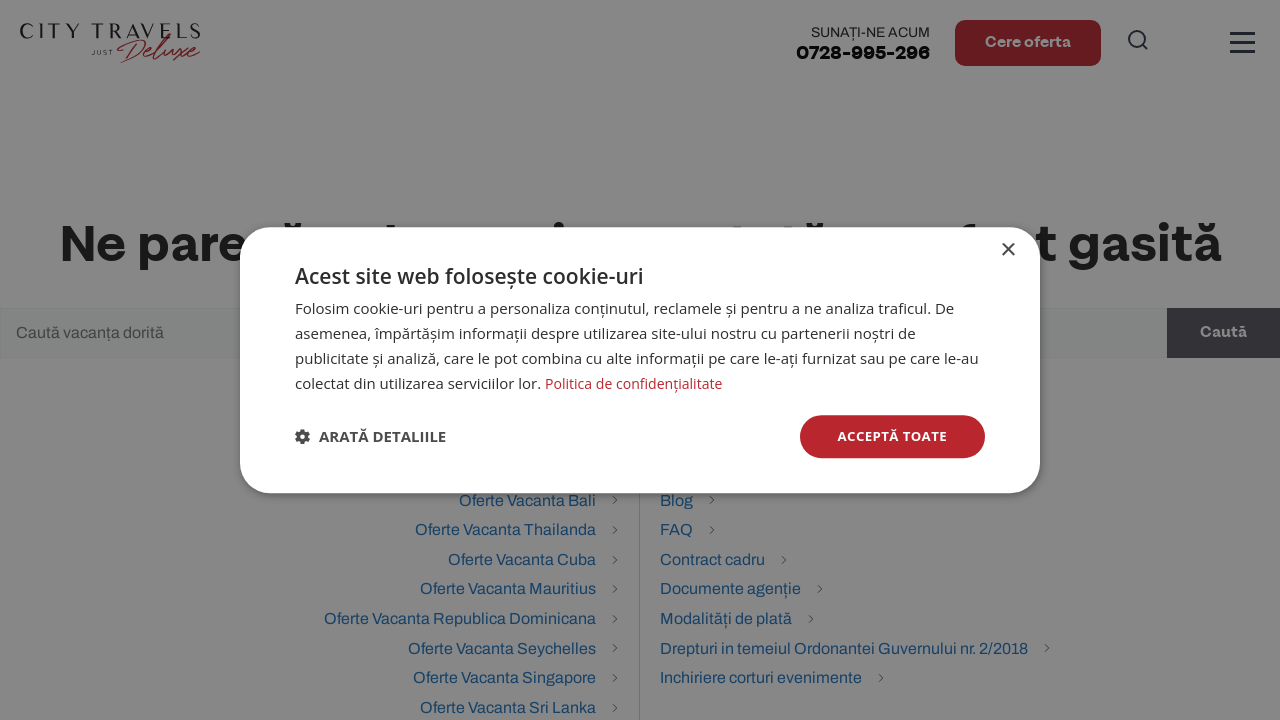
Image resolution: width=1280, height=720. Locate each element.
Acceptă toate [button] (889, 435)
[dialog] (640, 360)
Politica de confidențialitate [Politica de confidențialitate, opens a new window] (639, 382)
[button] (370, 437)
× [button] (1007, 249)
